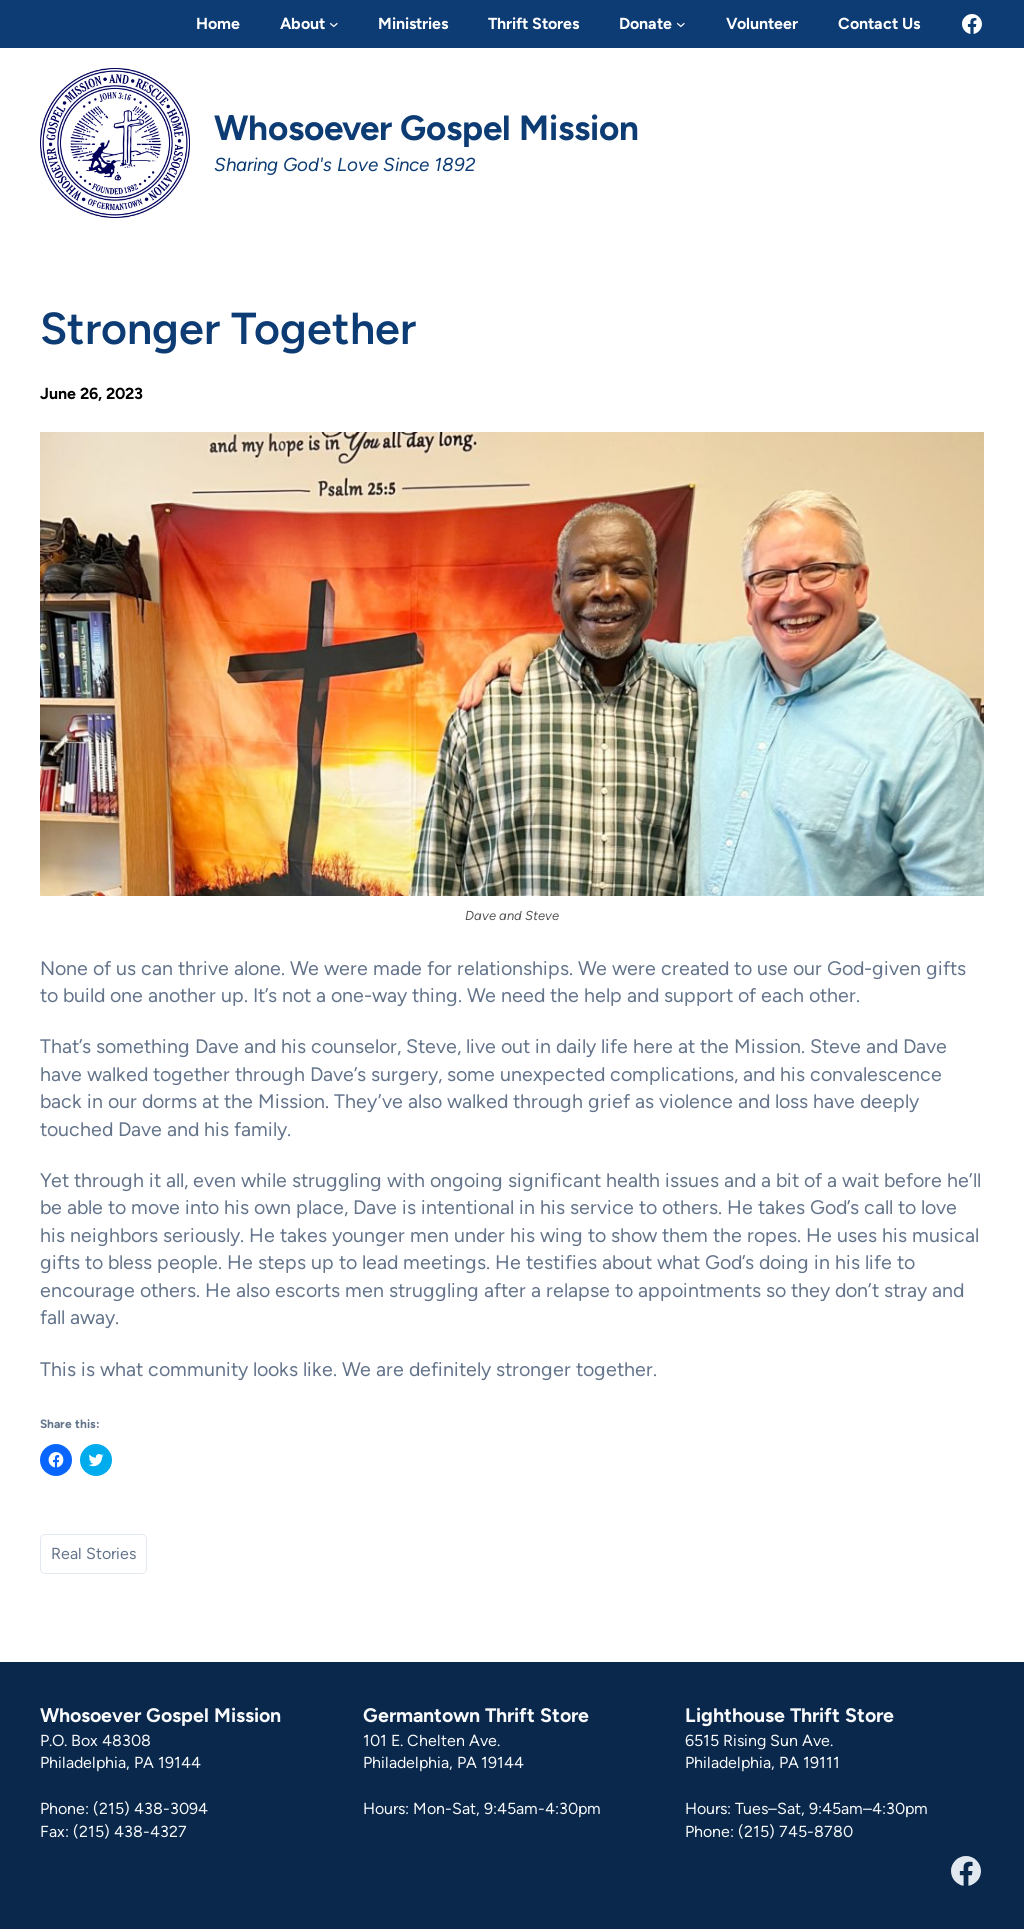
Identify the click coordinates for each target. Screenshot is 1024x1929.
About (302, 23)
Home (218, 23)
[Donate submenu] (681, 24)
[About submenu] (334, 24)
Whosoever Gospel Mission (426, 128)
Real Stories (93, 1553)
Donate (645, 23)
